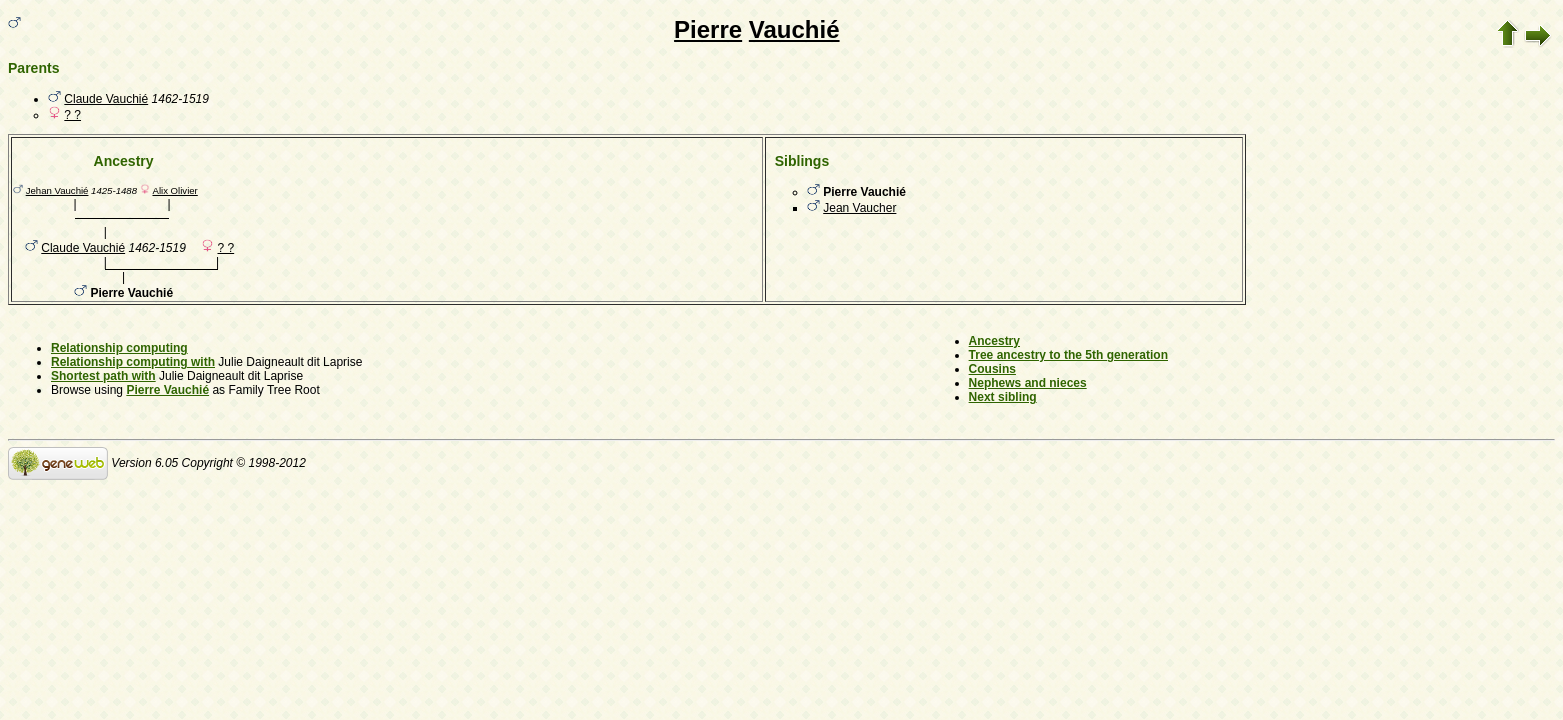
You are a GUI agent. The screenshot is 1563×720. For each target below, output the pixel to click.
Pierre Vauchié (167, 390)
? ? (72, 115)
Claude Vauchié (106, 99)
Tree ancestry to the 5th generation (1068, 355)
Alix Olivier (174, 190)
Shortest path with (103, 376)
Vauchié (794, 29)
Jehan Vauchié (57, 190)
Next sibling (1003, 397)
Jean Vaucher (859, 208)
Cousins (992, 369)
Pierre (708, 29)
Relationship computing (119, 348)
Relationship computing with (133, 362)
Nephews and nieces (1028, 383)
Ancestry (994, 341)
